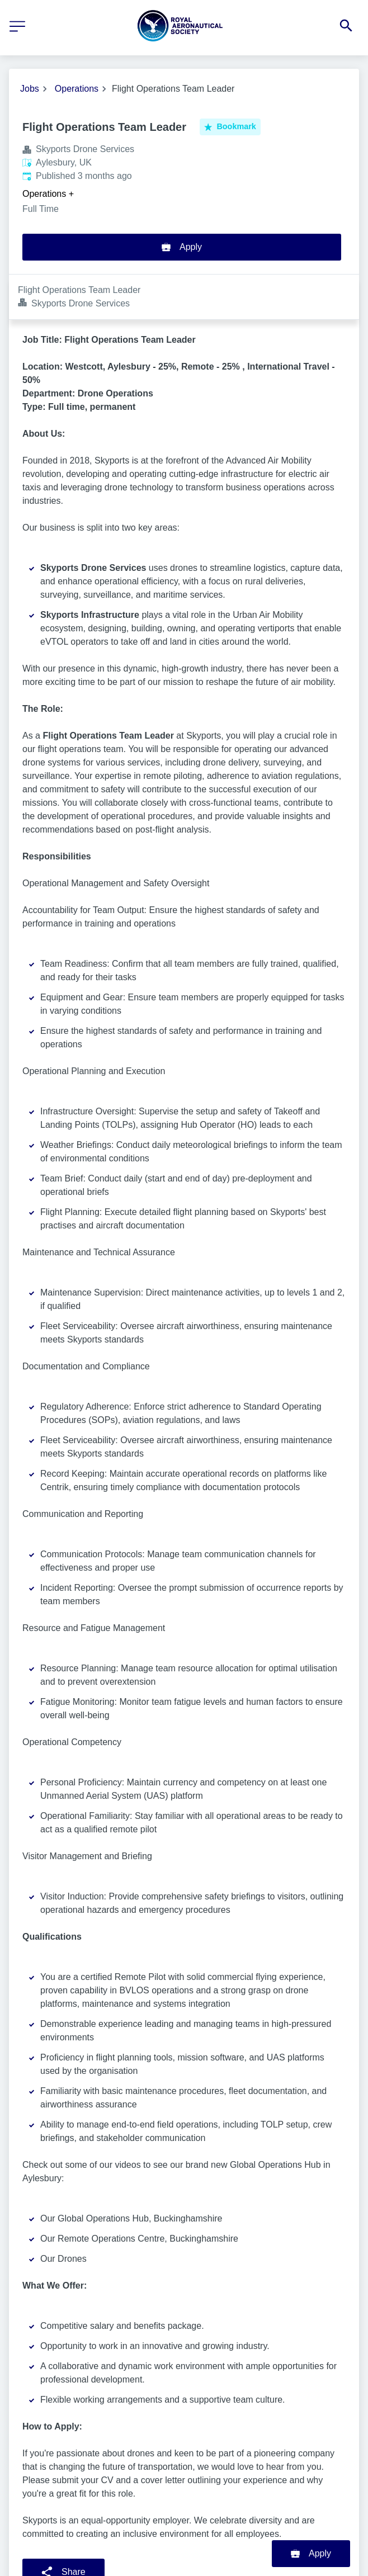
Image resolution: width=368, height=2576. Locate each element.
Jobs (29, 88)
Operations (76, 88)
